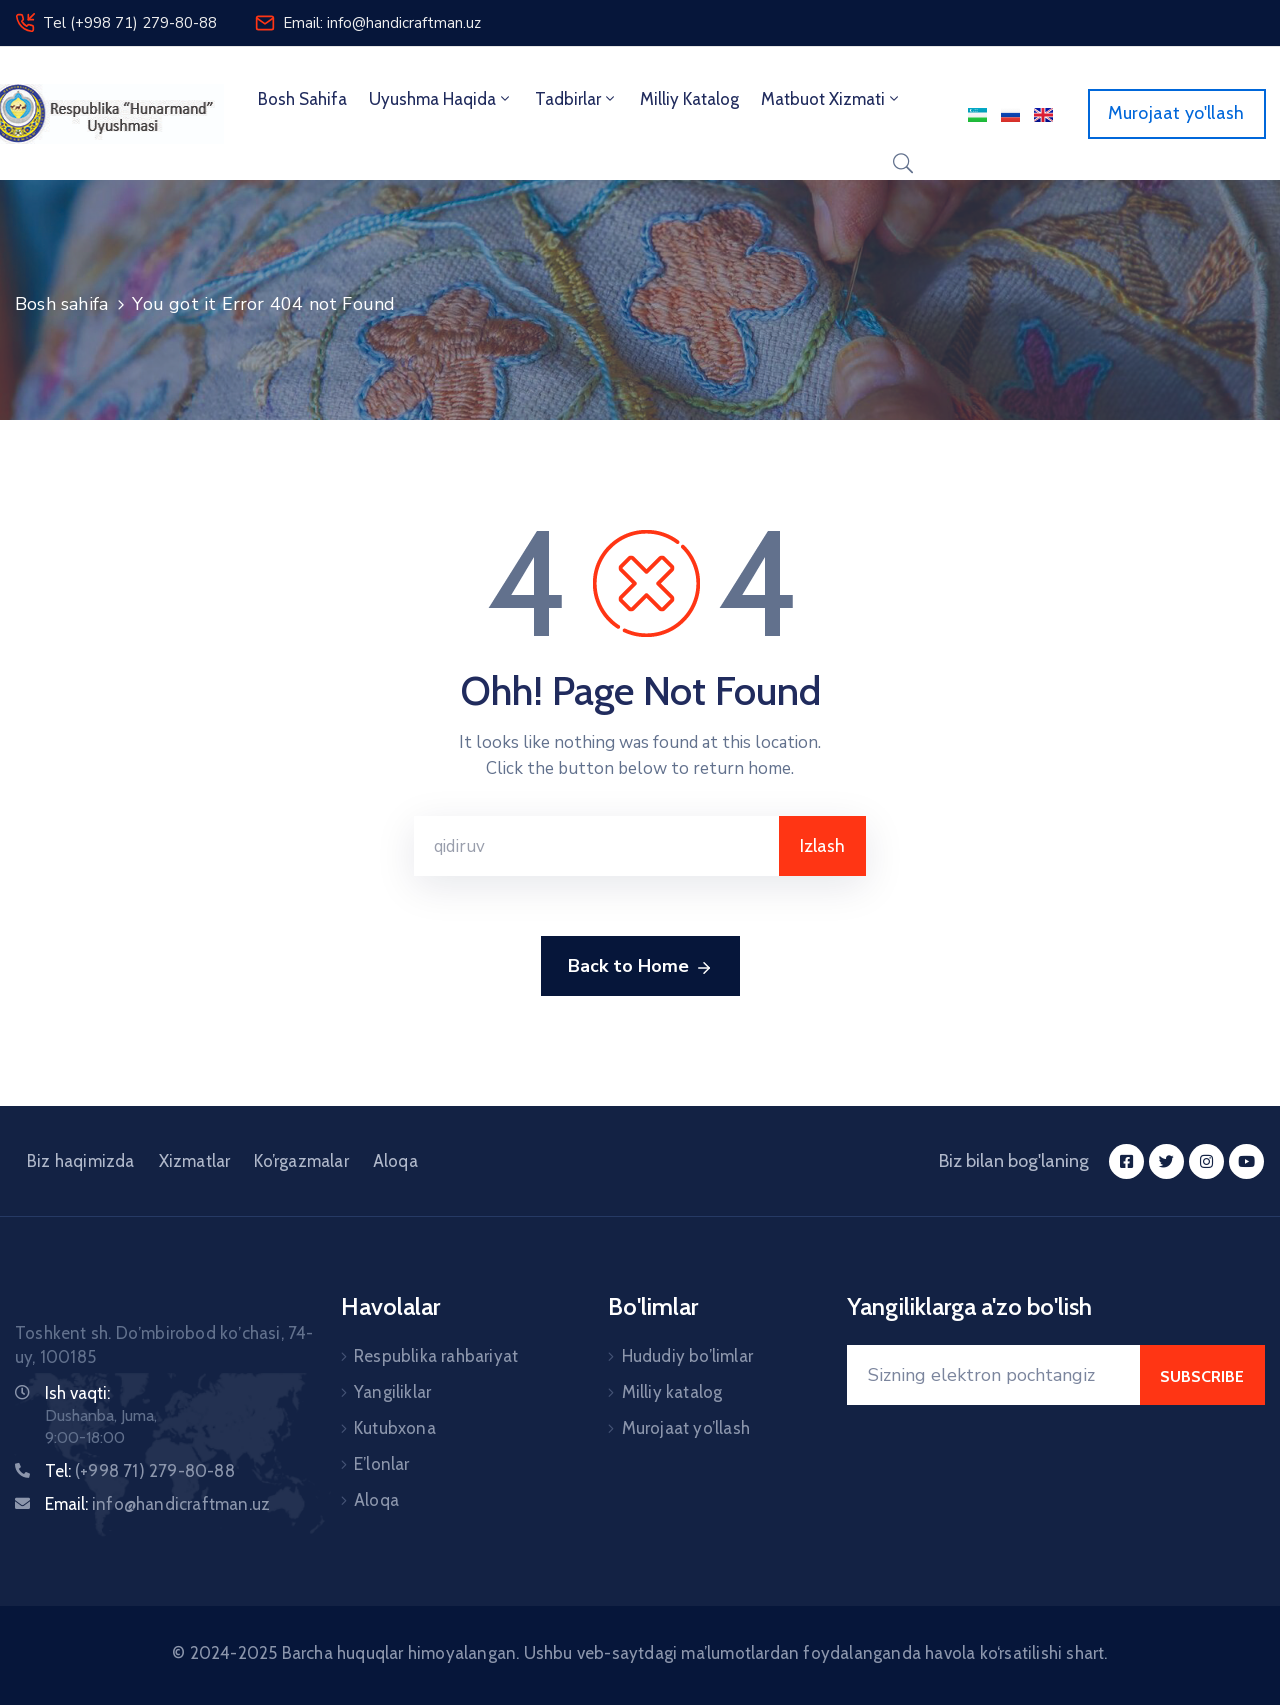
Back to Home (640, 967)
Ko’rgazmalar (301, 1161)
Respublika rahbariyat (436, 1356)
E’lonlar (382, 1464)
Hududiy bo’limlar (687, 1356)
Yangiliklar (392, 1392)
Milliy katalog (672, 1392)
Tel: (140, 1471)
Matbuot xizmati (831, 99)
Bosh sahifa (302, 99)
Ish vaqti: (77, 1393)
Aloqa (395, 1161)
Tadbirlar (576, 99)
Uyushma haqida (441, 99)
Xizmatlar (195, 1161)
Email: (157, 1504)
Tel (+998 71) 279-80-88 (130, 23)
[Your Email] (993, 1375)
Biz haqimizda (81, 1161)
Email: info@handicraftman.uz (382, 23)
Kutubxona (395, 1428)
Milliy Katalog (689, 99)
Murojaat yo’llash (686, 1428)
